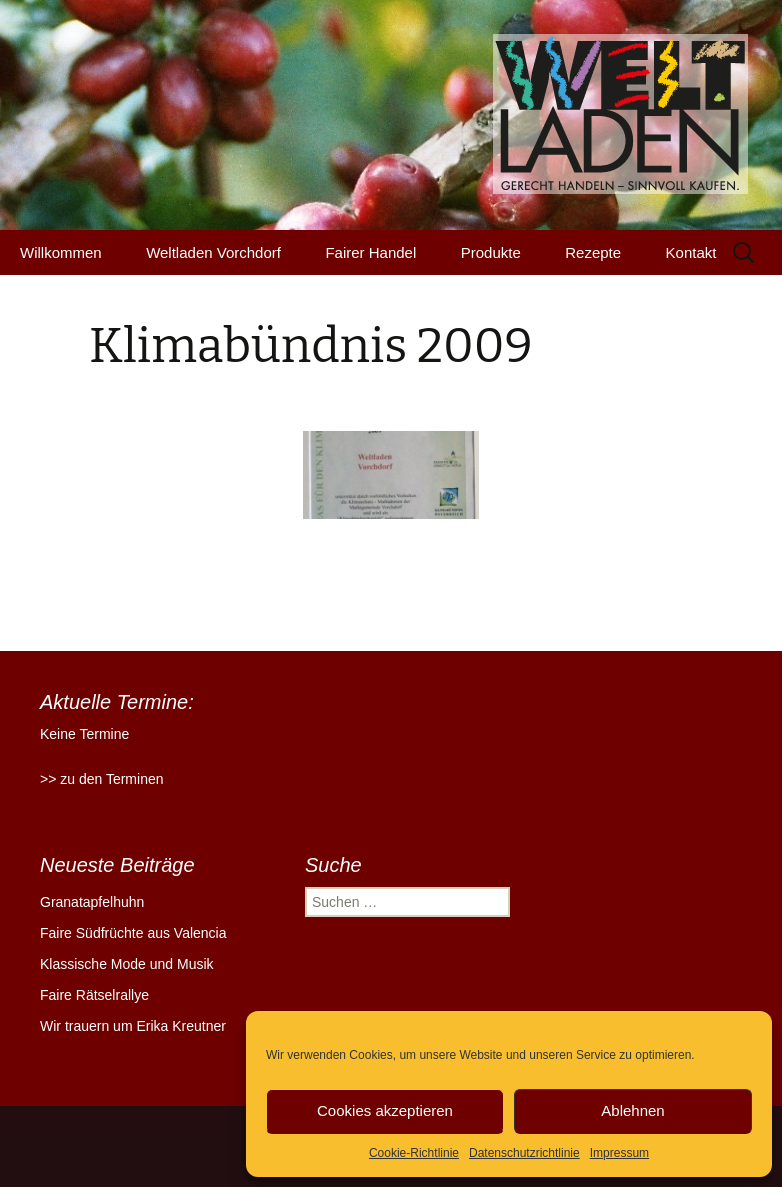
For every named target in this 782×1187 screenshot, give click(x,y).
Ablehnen (632, 1110)
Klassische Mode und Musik (127, 964)
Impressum (619, 1153)
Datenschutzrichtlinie (524, 1153)
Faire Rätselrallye (94, 995)
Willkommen (61, 252)
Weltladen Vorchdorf (213, 252)
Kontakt (691, 252)
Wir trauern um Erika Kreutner (133, 1026)
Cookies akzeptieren (385, 1110)
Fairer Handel (370, 252)
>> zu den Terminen (102, 779)
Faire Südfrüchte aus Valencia (133, 933)
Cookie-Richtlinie (414, 1153)
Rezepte (593, 252)
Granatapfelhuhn (92, 902)
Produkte (491, 252)
